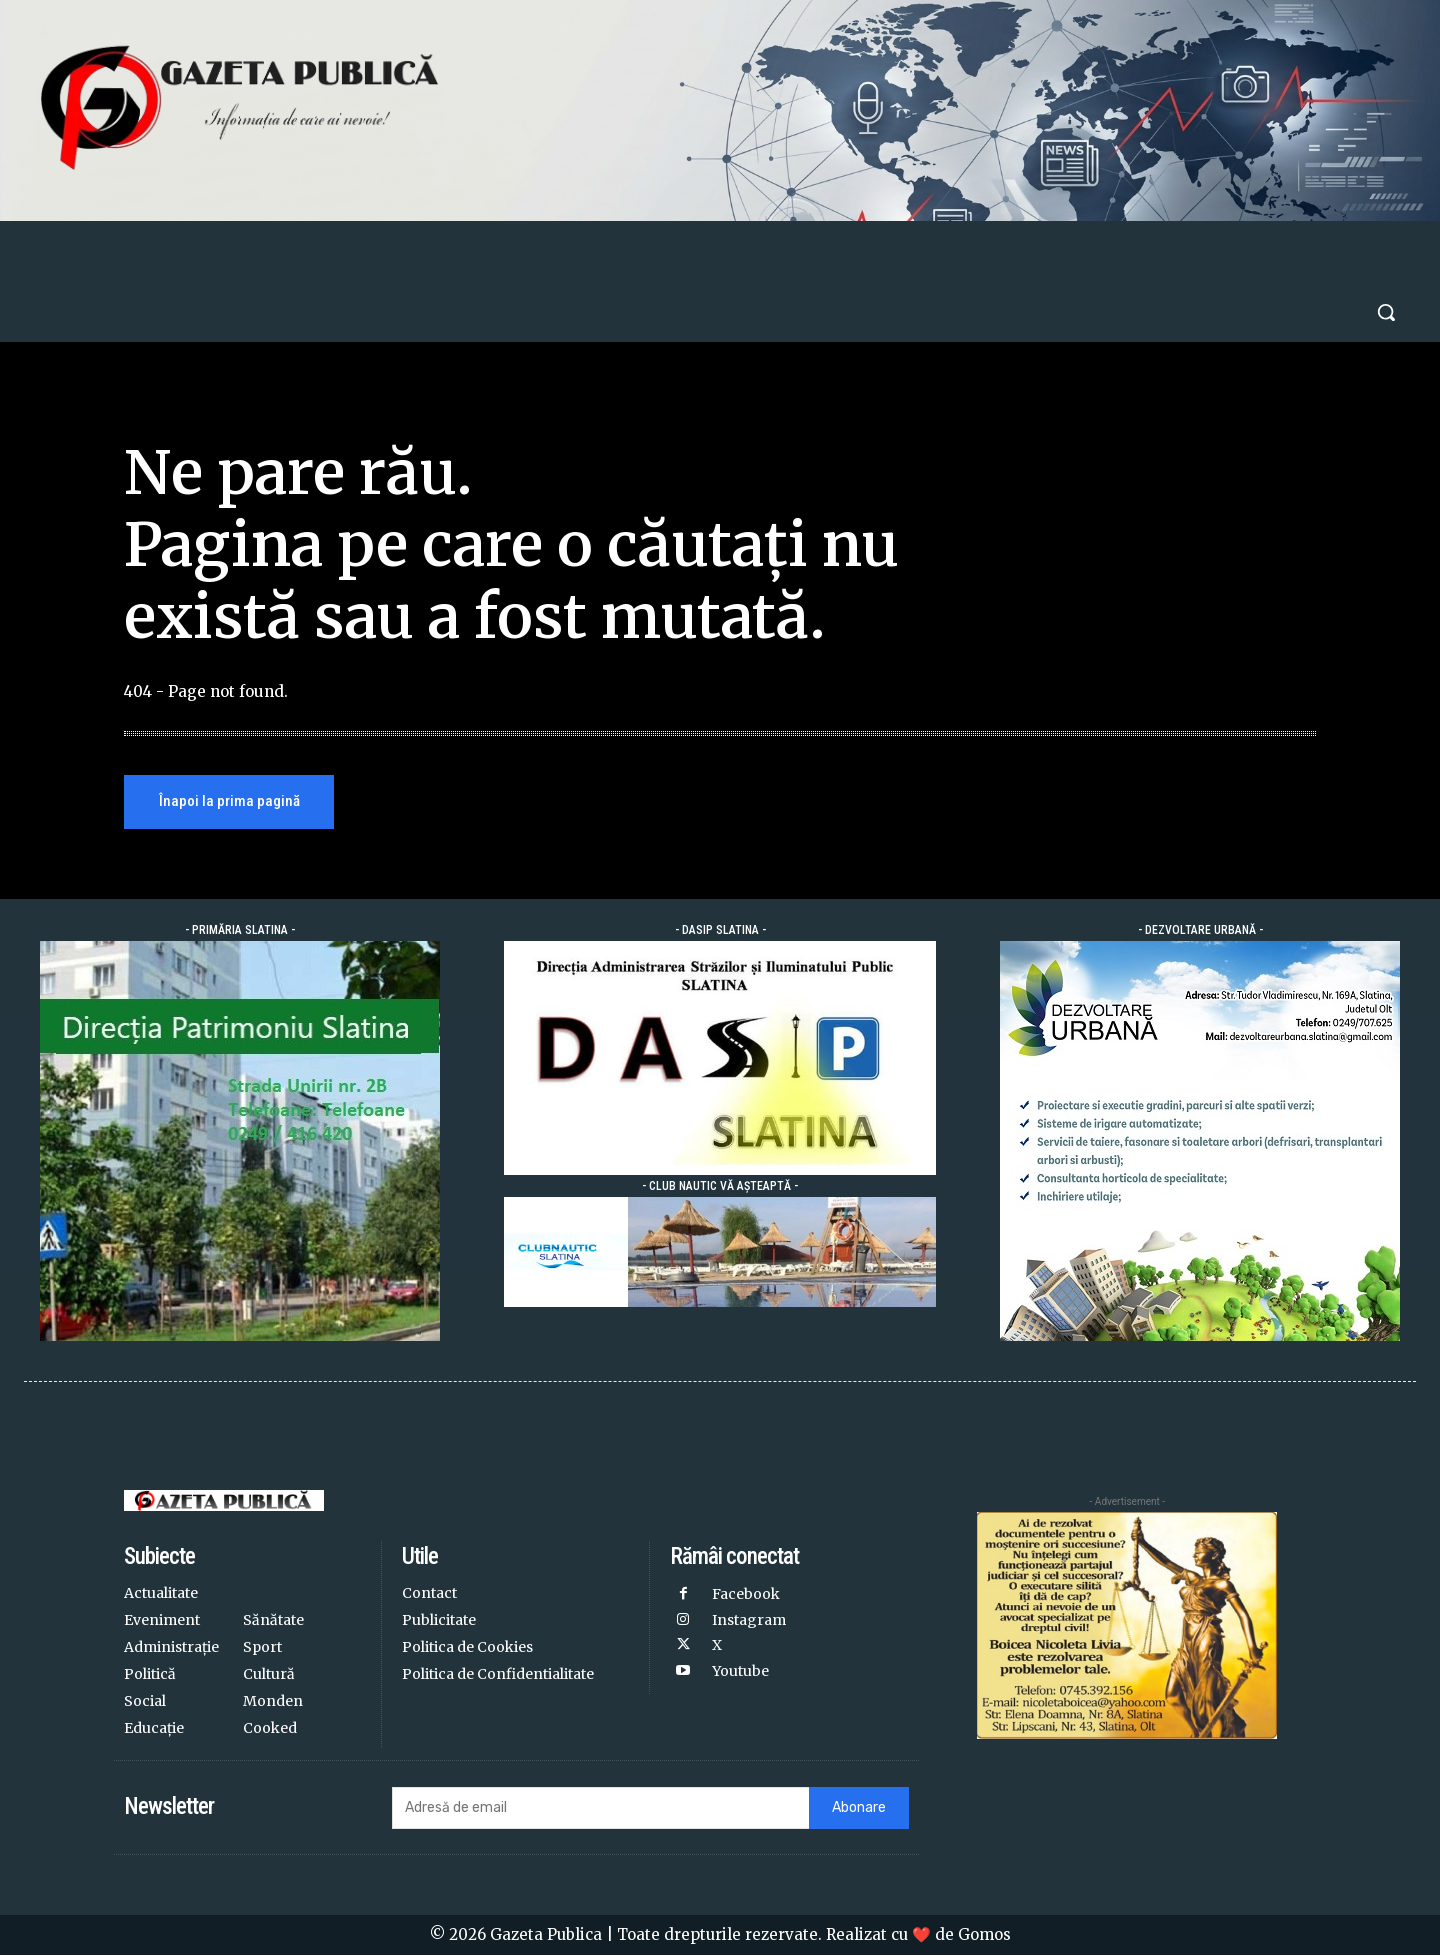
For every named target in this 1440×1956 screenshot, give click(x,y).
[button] (1386, 312)
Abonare (859, 1808)
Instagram (749, 1620)
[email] (600, 1809)
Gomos (984, 1935)
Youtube (740, 1670)
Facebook (746, 1595)
